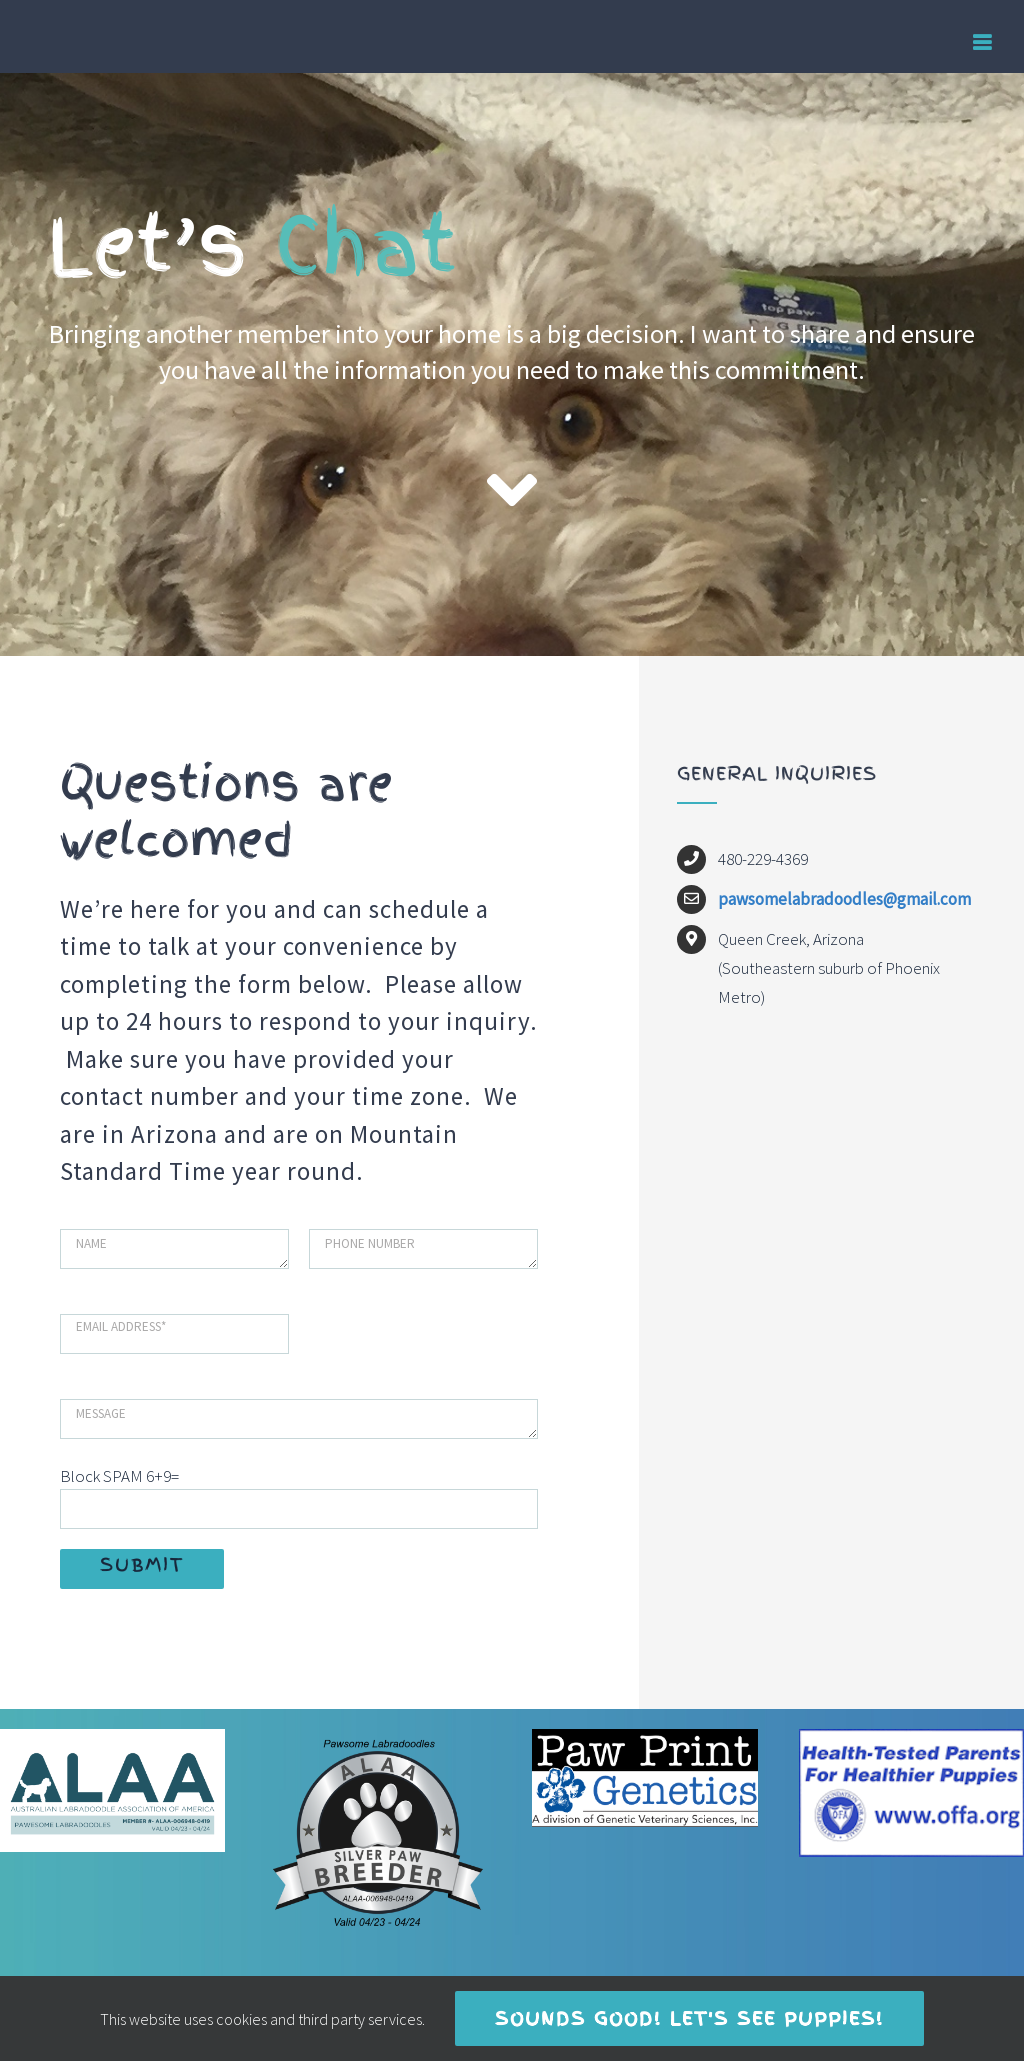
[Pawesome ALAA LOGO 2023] (112, 1737)
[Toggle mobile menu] (983, 42)
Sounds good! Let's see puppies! (689, 2018)
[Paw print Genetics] (644, 1737)
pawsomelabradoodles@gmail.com (844, 899)
